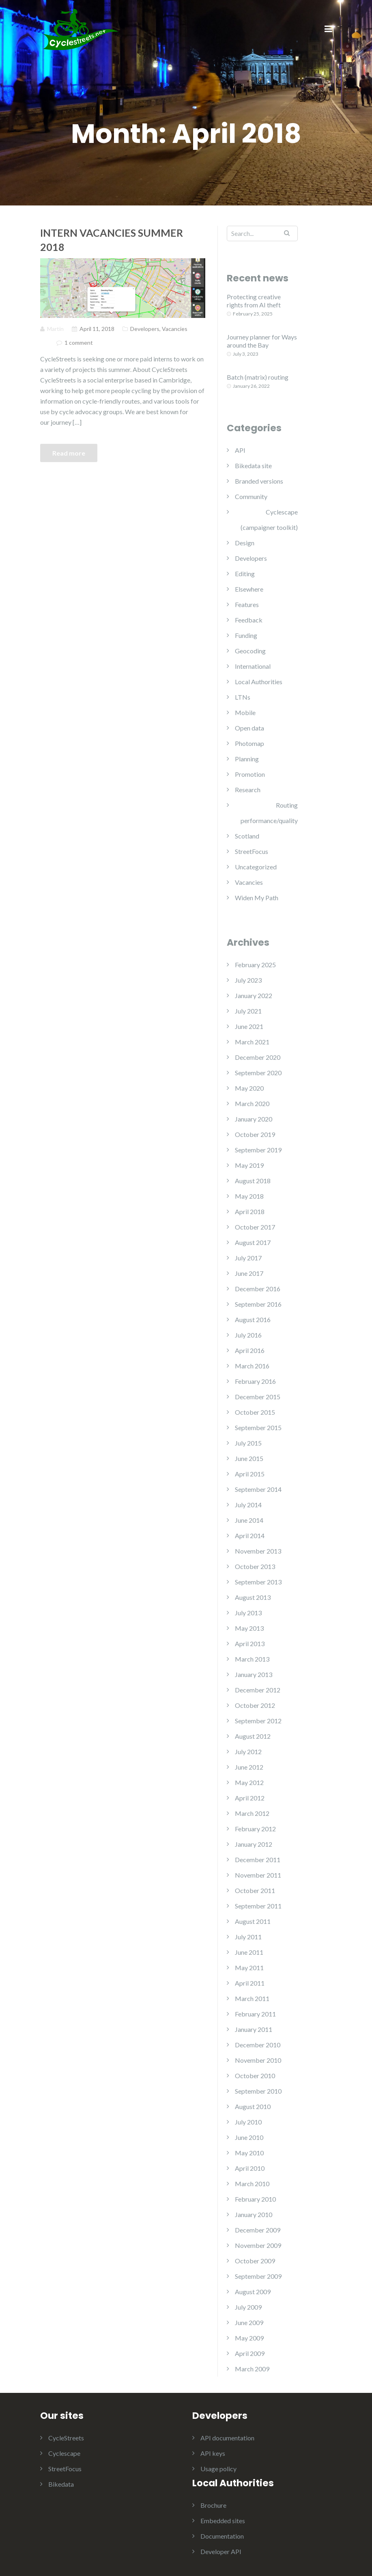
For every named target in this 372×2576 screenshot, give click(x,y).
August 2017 (253, 1242)
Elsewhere (249, 589)
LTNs (242, 697)
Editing (245, 573)
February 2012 (255, 1829)
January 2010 (253, 2214)
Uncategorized (256, 867)
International (253, 666)
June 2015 (249, 1458)
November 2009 (258, 2245)
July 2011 (248, 1937)
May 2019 (249, 1165)
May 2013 (249, 1628)
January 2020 (253, 1119)
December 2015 (257, 1396)
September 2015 (258, 1427)
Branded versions (259, 481)
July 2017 (248, 1258)
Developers (144, 328)
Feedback (248, 620)
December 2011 (257, 1859)
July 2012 (248, 1751)
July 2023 (248, 980)
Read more (68, 453)
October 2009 (255, 2261)
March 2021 (252, 1042)
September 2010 (258, 2091)
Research (247, 789)
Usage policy (218, 2468)
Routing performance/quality (269, 812)
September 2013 (258, 1582)
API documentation (227, 2438)
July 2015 (248, 1443)
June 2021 (249, 1026)
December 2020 (257, 1057)
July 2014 (248, 1504)
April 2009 (249, 2353)
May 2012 (249, 1782)
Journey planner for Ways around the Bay (262, 341)
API (240, 450)
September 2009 (258, 2276)
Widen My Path (256, 897)
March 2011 (252, 1998)
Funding (246, 635)
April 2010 (249, 2168)
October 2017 (255, 1227)
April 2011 (249, 1983)
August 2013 (253, 1597)
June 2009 (249, 2322)
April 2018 (249, 1211)
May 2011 (249, 1967)
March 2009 (252, 2369)
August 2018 (253, 1180)
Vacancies (174, 328)
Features (247, 604)
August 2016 (253, 1319)
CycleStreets (66, 2438)
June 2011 (249, 1952)
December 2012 (257, 1690)
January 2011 (253, 2029)
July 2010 (248, 2122)
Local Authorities (258, 681)
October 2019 (255, 1134)
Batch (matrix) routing (257, 377)
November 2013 (258, 1551)
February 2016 (255, 1381)
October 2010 (255, 2075)
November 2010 (258, 2060)
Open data (249, 728)
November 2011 (258, 1875)
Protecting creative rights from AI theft (254, 301)
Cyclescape (64, 2453)
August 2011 (253, 1921)
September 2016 (258, 1304)
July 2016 (248, 1335)
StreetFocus (251, 851)
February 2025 (255, 964)
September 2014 (258, 1489)
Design (244, 543)
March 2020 (252, 1103)
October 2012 (255, 1705)
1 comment (79, 342)
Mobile (245, 712)
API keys (212, 2453)
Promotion (250, 774)
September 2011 (258, 1906)
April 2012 (249, 1798)
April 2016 (249, 1350)
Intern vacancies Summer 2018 (111, 240)
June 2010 (249, 2137)
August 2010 (253, 2106)
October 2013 (255, 1566)
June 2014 (249, 1520)
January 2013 (253, 1674)
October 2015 (255, 1412)
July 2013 (248, 1612)
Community (251, 496)
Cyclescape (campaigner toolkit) (269, 519)
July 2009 (248, 2307)
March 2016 (252, 1366)
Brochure (213, 2505)
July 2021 (248, 1011)
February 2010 (255, 2199)
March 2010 (252, 2183)
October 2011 (255, 1890)
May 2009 (249, 2338)
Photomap (249, 743)
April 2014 (249, 1535)
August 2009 (253, 2291)
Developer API (220, 2551)
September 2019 (258, 1150)
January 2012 (253, 1844)
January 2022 (253, 995)
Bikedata (61, 2484)
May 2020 (249, 1088)
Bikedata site (253, 465)
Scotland (247, 836)
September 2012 (258, 1721)
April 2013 (249, 1643)
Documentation (222, 2536)
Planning (247, 759)
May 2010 (249, 2153)
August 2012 (253, 1736)
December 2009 (257, 2230)
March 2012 (252, 1813)
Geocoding (250, 651)
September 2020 (258, 1072)
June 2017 (249, 1273)
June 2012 (249, 1767)
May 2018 (249, 1196)
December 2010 (257, 2045)
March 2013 (252, 1659)
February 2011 (255, 2014)
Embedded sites (222, 2520)
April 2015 (249, 1474)
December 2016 (257, 1288)
